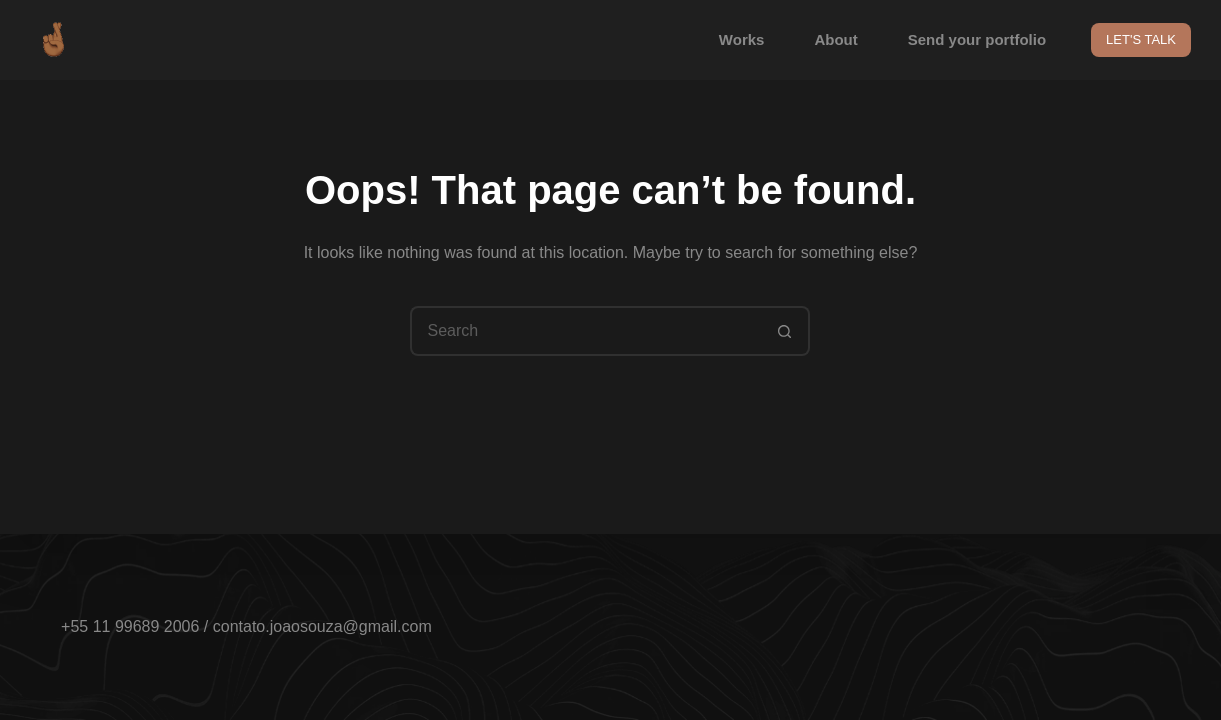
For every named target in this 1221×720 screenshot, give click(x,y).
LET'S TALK (1141, 39)
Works (742, 39)
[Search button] (785, 331)
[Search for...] (585, 331)
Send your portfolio (977, 39)
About (835, 39)
